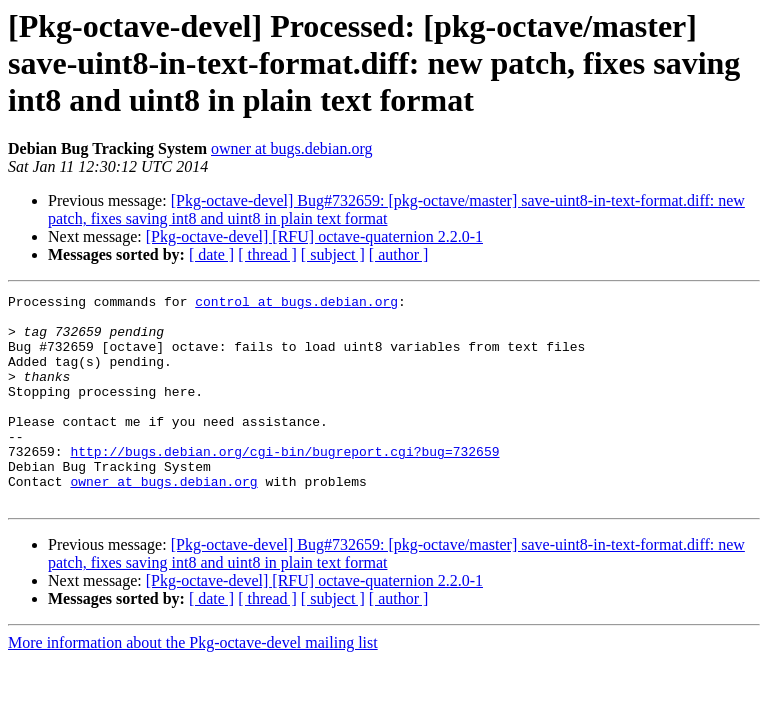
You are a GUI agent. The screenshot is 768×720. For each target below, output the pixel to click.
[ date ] (211, 254)
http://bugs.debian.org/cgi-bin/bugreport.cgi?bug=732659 (284, 484)
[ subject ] (333, 254)
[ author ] (399, 254)
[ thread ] (267, 254)
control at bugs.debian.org (296, 304)
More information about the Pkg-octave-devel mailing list (193, 684)
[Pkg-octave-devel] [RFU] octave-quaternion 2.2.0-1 (314, 236)
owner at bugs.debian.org (291, 148)
